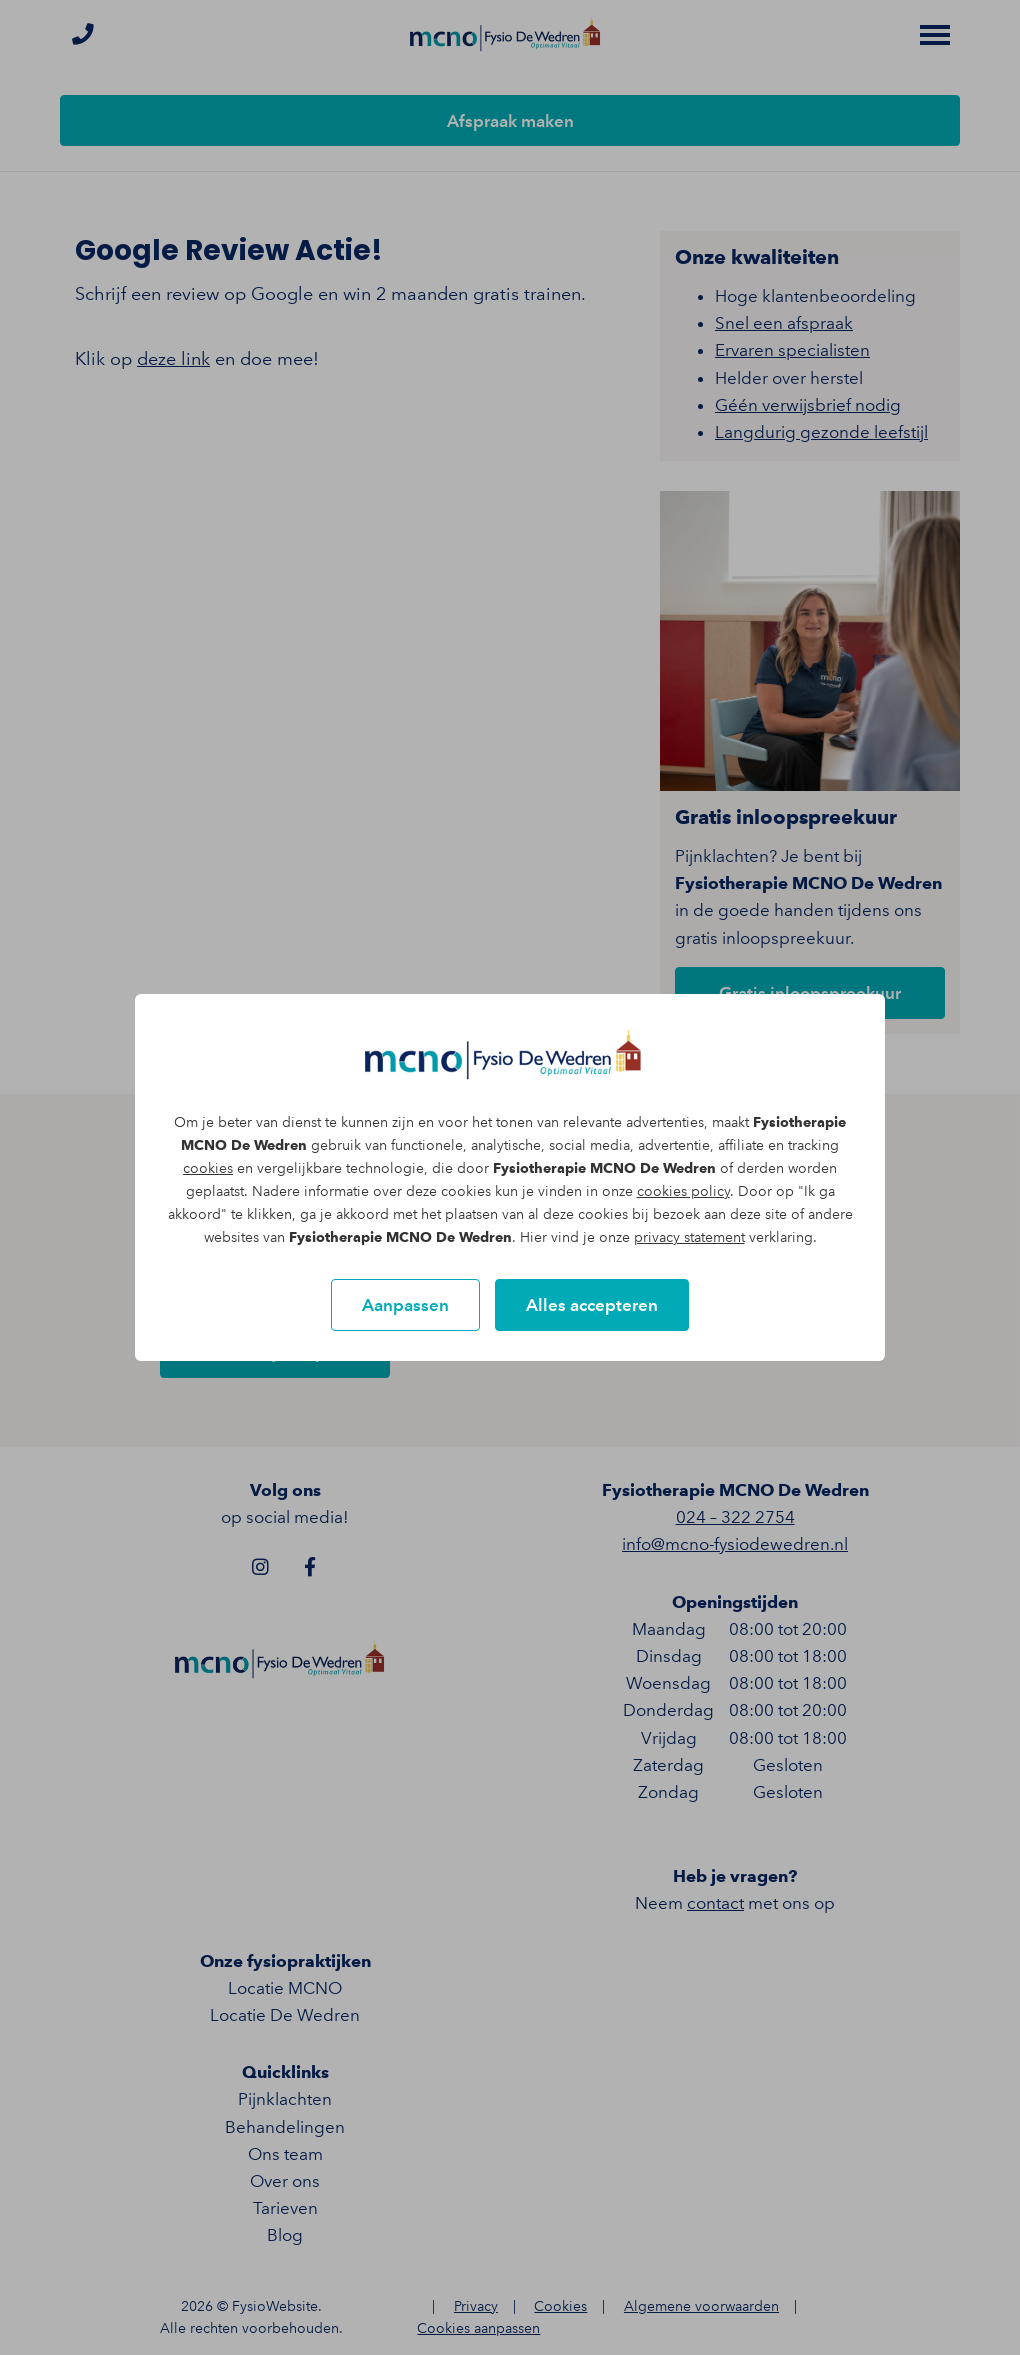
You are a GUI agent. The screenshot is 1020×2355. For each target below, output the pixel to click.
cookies (208, 1168)
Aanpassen (405, 1305)
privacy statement (689, 1237)
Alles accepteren (592, 1305)
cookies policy (683, 1191)
